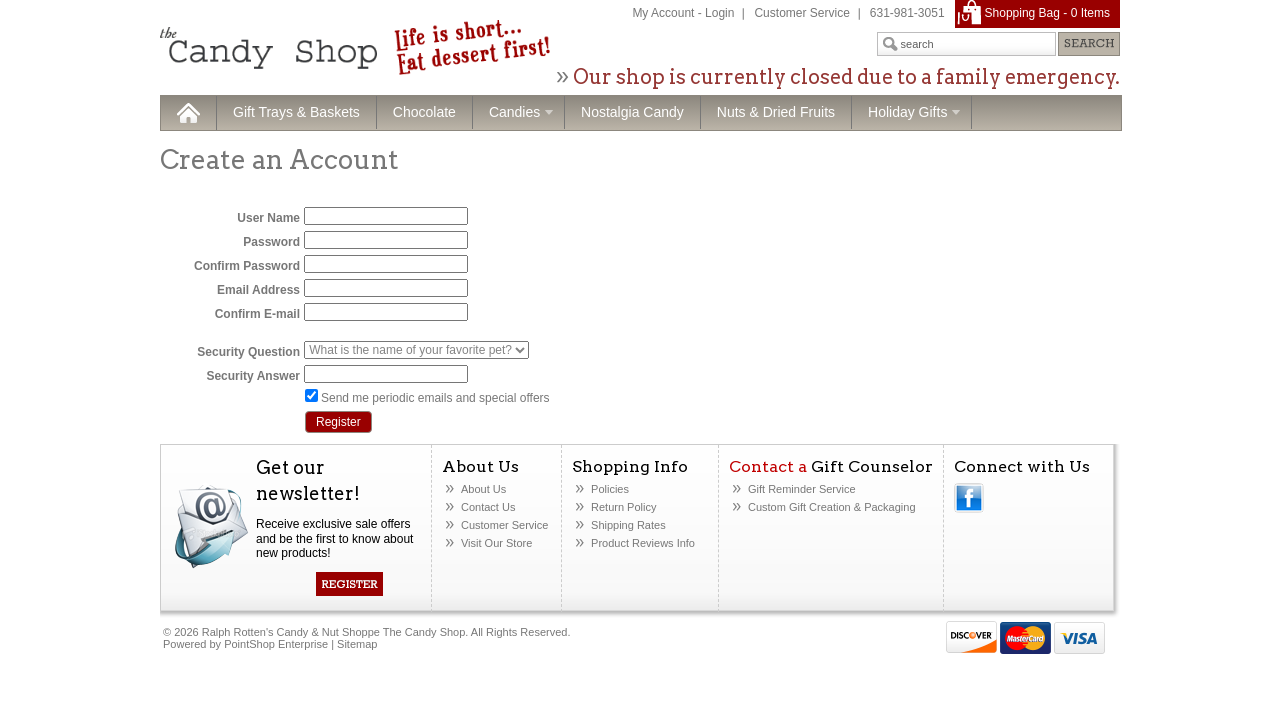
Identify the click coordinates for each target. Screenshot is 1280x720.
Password (271, 242)
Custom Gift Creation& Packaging (832, 507)
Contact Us (488, 507)
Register (338, 422)
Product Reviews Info (643, 543)
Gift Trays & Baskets (296, 112)
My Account (663, 13)
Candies (513, 113)
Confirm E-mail (257, 314)
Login (719, 13)
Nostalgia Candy (632, 112)
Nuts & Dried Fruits (776, 112)
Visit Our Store (496, 543)
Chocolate (424, 112)
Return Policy (623, 507)
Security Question (248, 352)
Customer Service (801, 13)
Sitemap (357, 644)
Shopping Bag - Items (1047, 13)
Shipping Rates (628, 525)
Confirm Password (247, 266)
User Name (268, 218)
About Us (483, 489)
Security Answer (253, 376)
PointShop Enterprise (276, 644)
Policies (610, 489)
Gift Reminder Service (802, 489)
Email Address (258, 290)
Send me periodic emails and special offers (435, 398)
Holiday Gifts (906, 113)
